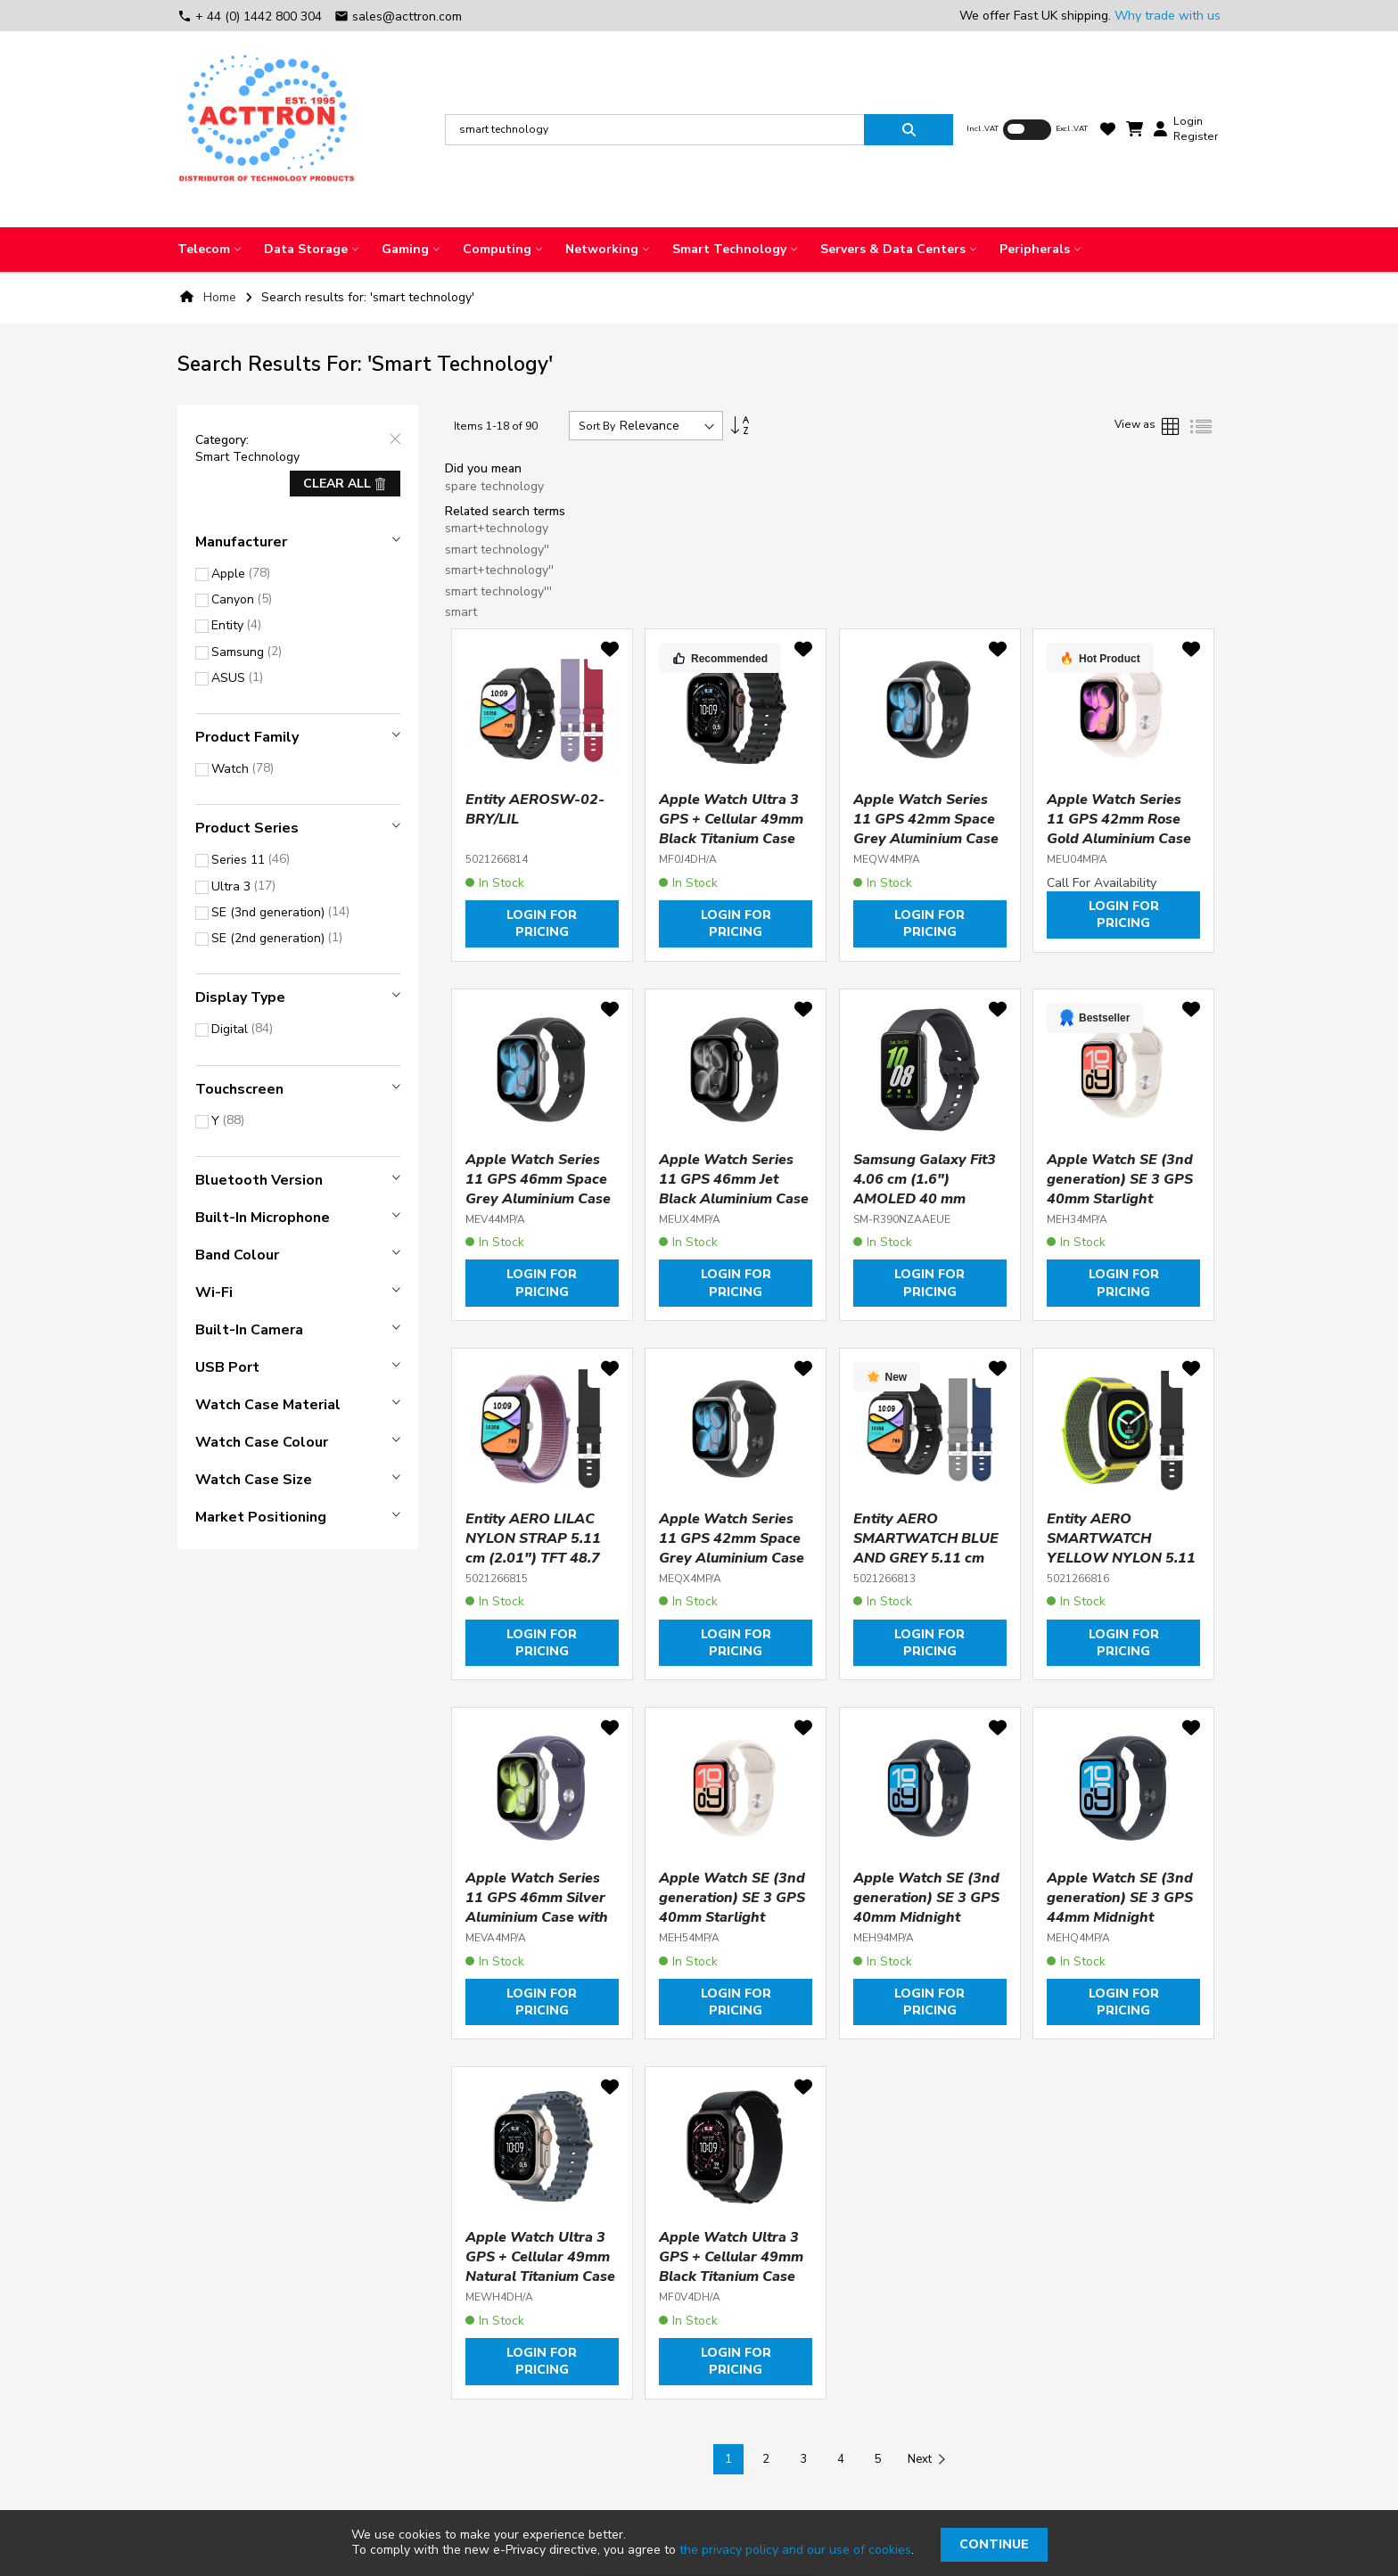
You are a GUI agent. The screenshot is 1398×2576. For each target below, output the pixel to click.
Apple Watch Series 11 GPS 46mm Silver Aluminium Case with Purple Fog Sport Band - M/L (536, 1917)
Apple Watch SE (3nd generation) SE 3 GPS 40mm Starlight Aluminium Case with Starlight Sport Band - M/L (734, 1927)
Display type (240, 997)
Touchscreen (239, 1089)
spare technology (494, 486)
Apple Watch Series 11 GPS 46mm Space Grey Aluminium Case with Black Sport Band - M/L (541, 1199)
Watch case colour (261, 1442)
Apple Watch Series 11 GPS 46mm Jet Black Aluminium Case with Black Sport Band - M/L (734, 1199)
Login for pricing (541, 923)
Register (1195, 136)
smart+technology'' (499, 570)
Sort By (597, 426)
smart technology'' (497, 549)
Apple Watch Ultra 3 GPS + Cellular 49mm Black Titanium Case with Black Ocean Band (731, 839)
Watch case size (253, 1479)
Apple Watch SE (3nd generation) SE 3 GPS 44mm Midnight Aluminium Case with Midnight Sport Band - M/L (1122, 1927)
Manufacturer (241, 542)
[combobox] (654, 129)
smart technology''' (498, 591)
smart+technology (496, 528)
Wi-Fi (214, 1292)
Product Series (247, 828)
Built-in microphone (262, 1217)
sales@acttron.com (398, 16)
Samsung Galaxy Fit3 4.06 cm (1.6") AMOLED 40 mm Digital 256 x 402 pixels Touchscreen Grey (924, 1208)
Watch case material (268, 1405)
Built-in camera (249, 1330)
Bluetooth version (259, 1180)
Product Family (247, 737)
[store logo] (266, 129)
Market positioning (260, 1517)
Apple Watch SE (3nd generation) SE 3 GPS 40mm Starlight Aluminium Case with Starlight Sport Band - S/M (1122, 1208)
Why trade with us (1167, 15)
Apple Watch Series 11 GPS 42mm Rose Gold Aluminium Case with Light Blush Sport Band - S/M (1122, 839)
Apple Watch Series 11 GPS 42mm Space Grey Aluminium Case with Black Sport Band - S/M (929, 839)
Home (220, 297)
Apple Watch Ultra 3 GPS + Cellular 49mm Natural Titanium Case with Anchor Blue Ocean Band (540, 2276)
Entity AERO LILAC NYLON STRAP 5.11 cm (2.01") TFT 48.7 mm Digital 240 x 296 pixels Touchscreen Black (538, 1568)
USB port (227, 1367)
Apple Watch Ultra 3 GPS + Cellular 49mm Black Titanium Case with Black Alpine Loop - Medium (731, 2276)
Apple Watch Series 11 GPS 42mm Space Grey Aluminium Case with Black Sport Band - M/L (734, 1558)
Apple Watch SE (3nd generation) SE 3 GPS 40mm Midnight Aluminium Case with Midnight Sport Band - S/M (928, 1927)
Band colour (237, 1255)
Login (1188, 121)
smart (461, 611)
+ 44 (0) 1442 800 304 (251, 16)
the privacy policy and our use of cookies (795, 2549)
